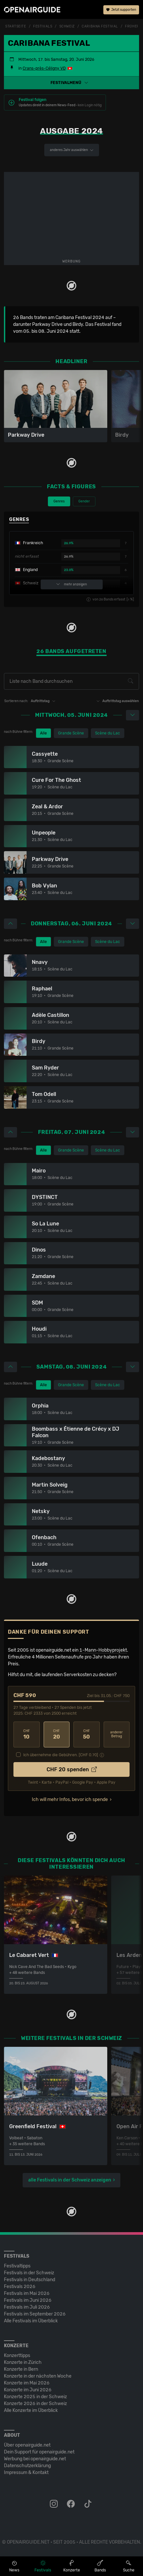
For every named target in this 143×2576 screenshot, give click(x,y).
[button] (71, 82)
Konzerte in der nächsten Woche (38, 2376)
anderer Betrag (116, 1734)
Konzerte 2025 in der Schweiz (35, 2396)
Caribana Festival (100, 26)
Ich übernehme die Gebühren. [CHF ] (60, 1755)
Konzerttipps (17, 2355)
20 (57, 1734)
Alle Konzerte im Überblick (31, 2410)
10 (26, 1734)
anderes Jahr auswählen (71, 150)
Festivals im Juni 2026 (27, 2300)
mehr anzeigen (71, 584)
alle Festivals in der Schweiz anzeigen (69, 2180)
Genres (59, 501)
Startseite (15, 26)
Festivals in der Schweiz (29, 2273)
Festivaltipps (17, 2266)
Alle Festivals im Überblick (31, 2321)
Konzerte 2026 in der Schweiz (35, 2403)
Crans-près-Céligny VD (44, 68)
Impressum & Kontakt (26, 2472)
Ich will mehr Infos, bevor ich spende (70, 1799)
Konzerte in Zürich (23, 2362)
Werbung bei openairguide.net (35, 2459)
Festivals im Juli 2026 (27, 2307)
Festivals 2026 (19, 2286)
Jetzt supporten (121, 10)
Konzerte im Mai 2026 (27, 2383)
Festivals (42, 26)
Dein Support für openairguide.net (39, 2452)
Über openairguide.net (27, 2445)
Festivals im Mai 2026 (27, 2293)
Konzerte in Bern (21, 2369)
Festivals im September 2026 (35, 2314)
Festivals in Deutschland (29, 2279)
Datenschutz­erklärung (27, 2465)
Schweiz (67, 26)
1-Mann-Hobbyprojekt (103, 1650)
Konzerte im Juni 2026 (27, 2390)
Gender (84, 501)
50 (86, 1734)
